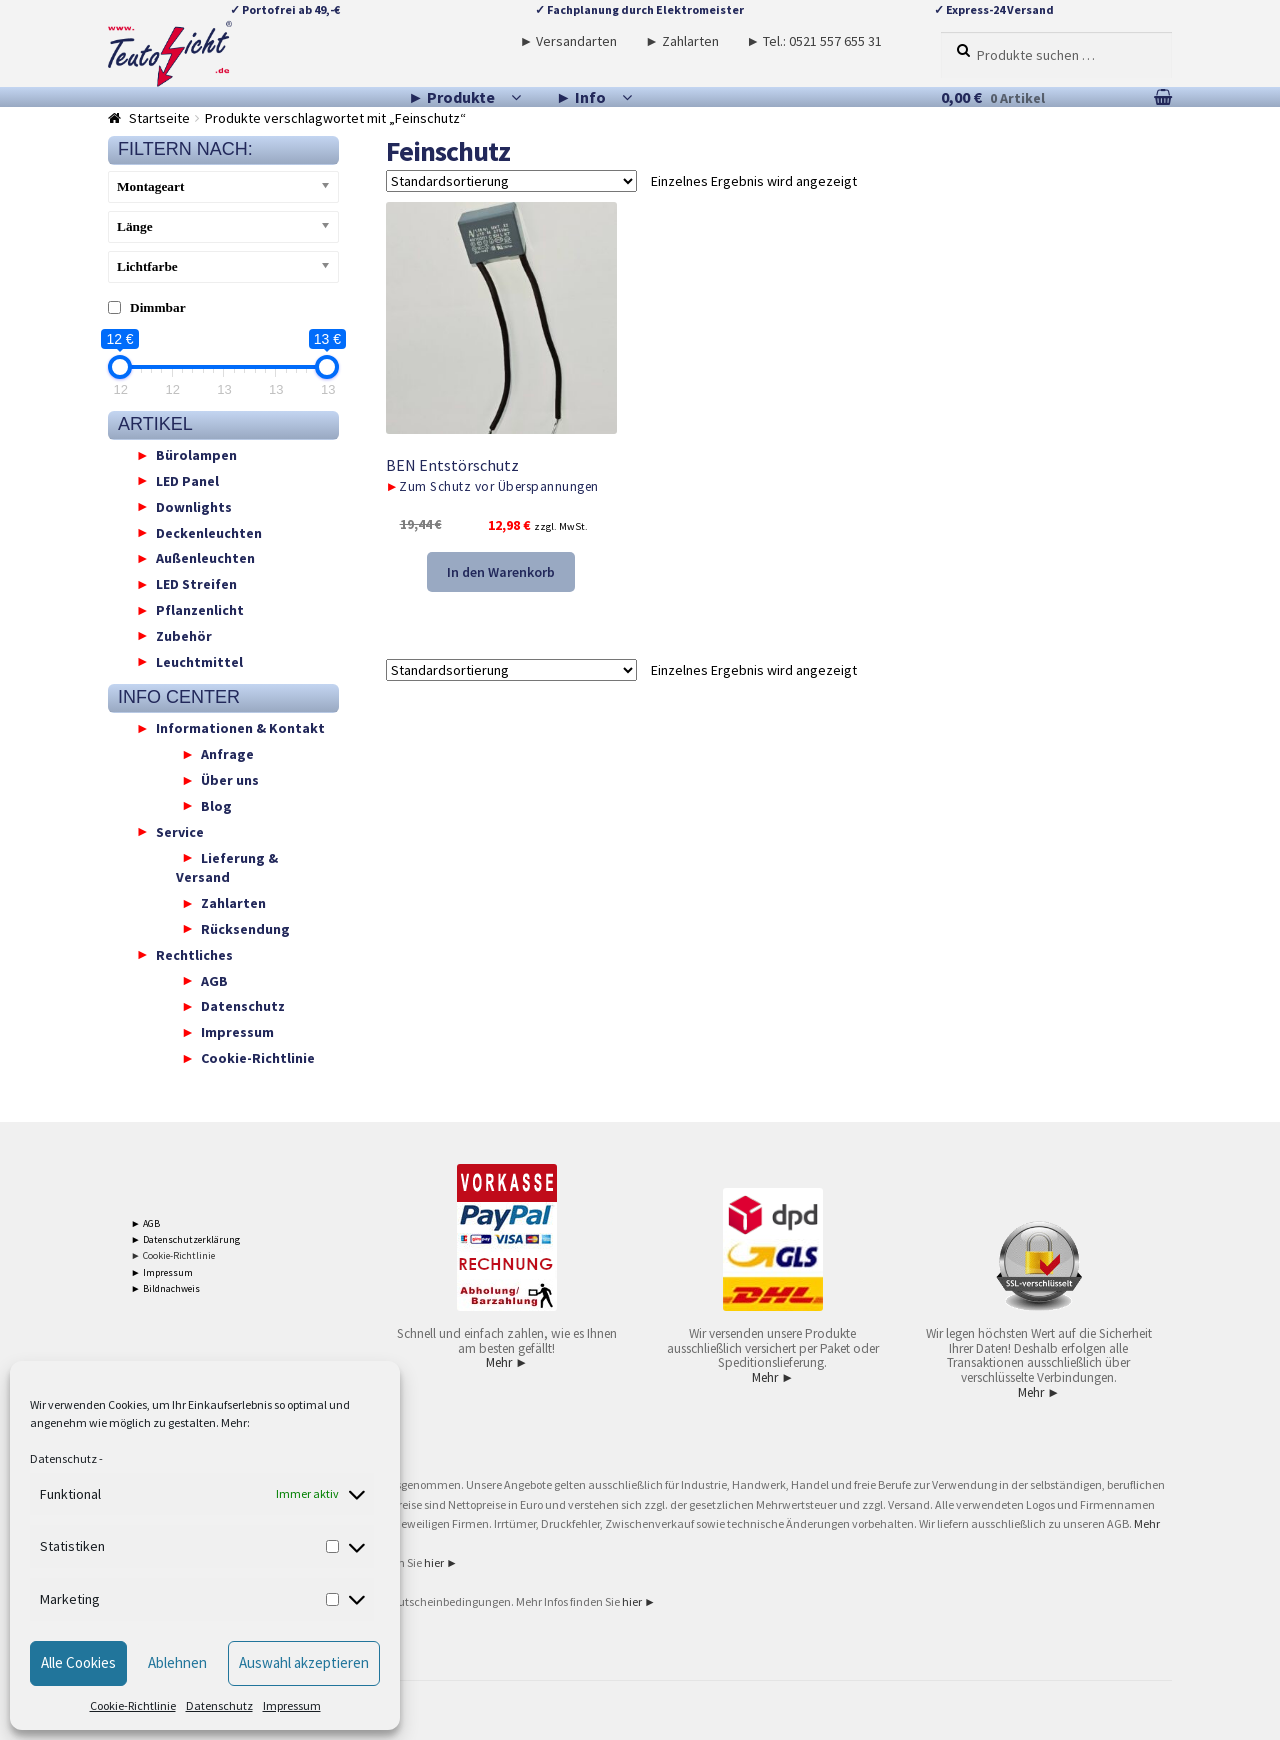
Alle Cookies (78, 1662)
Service (180, 831)
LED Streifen (196, 584)
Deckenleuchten (209, 532)
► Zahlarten (682, 41)
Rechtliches (194, 954)
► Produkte (451, 97)
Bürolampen (196, 455)
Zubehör (184, 635)
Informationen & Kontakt (240, 728)
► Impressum (162, 1272)
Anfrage (227, 754)
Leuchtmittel (199, 661)
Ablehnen (177, 1662)
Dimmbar (158, 307)
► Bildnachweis (165, 1288)
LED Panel (187, 480)
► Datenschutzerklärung (185, 1239)
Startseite (159, 118)
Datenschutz (63, 1458)
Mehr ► (507, 1362)
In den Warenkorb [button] (501, 572)
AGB (214, 980)
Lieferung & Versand (227, 867)
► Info (581, 97)
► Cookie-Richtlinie (173, 1255)
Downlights (194, 506)
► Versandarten (569, 41)
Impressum (292, 1705)
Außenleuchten (205, 558)
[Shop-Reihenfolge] (511, 181)
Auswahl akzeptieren (304, 1662)
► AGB (145, 1223)
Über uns (230, 780)
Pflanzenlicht (200, 610)
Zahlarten (233, 903)
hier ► (441, 1562)
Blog (216, 805)
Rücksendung (245, 928)
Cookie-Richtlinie (133, 1705)
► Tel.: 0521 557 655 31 (814, 41)
